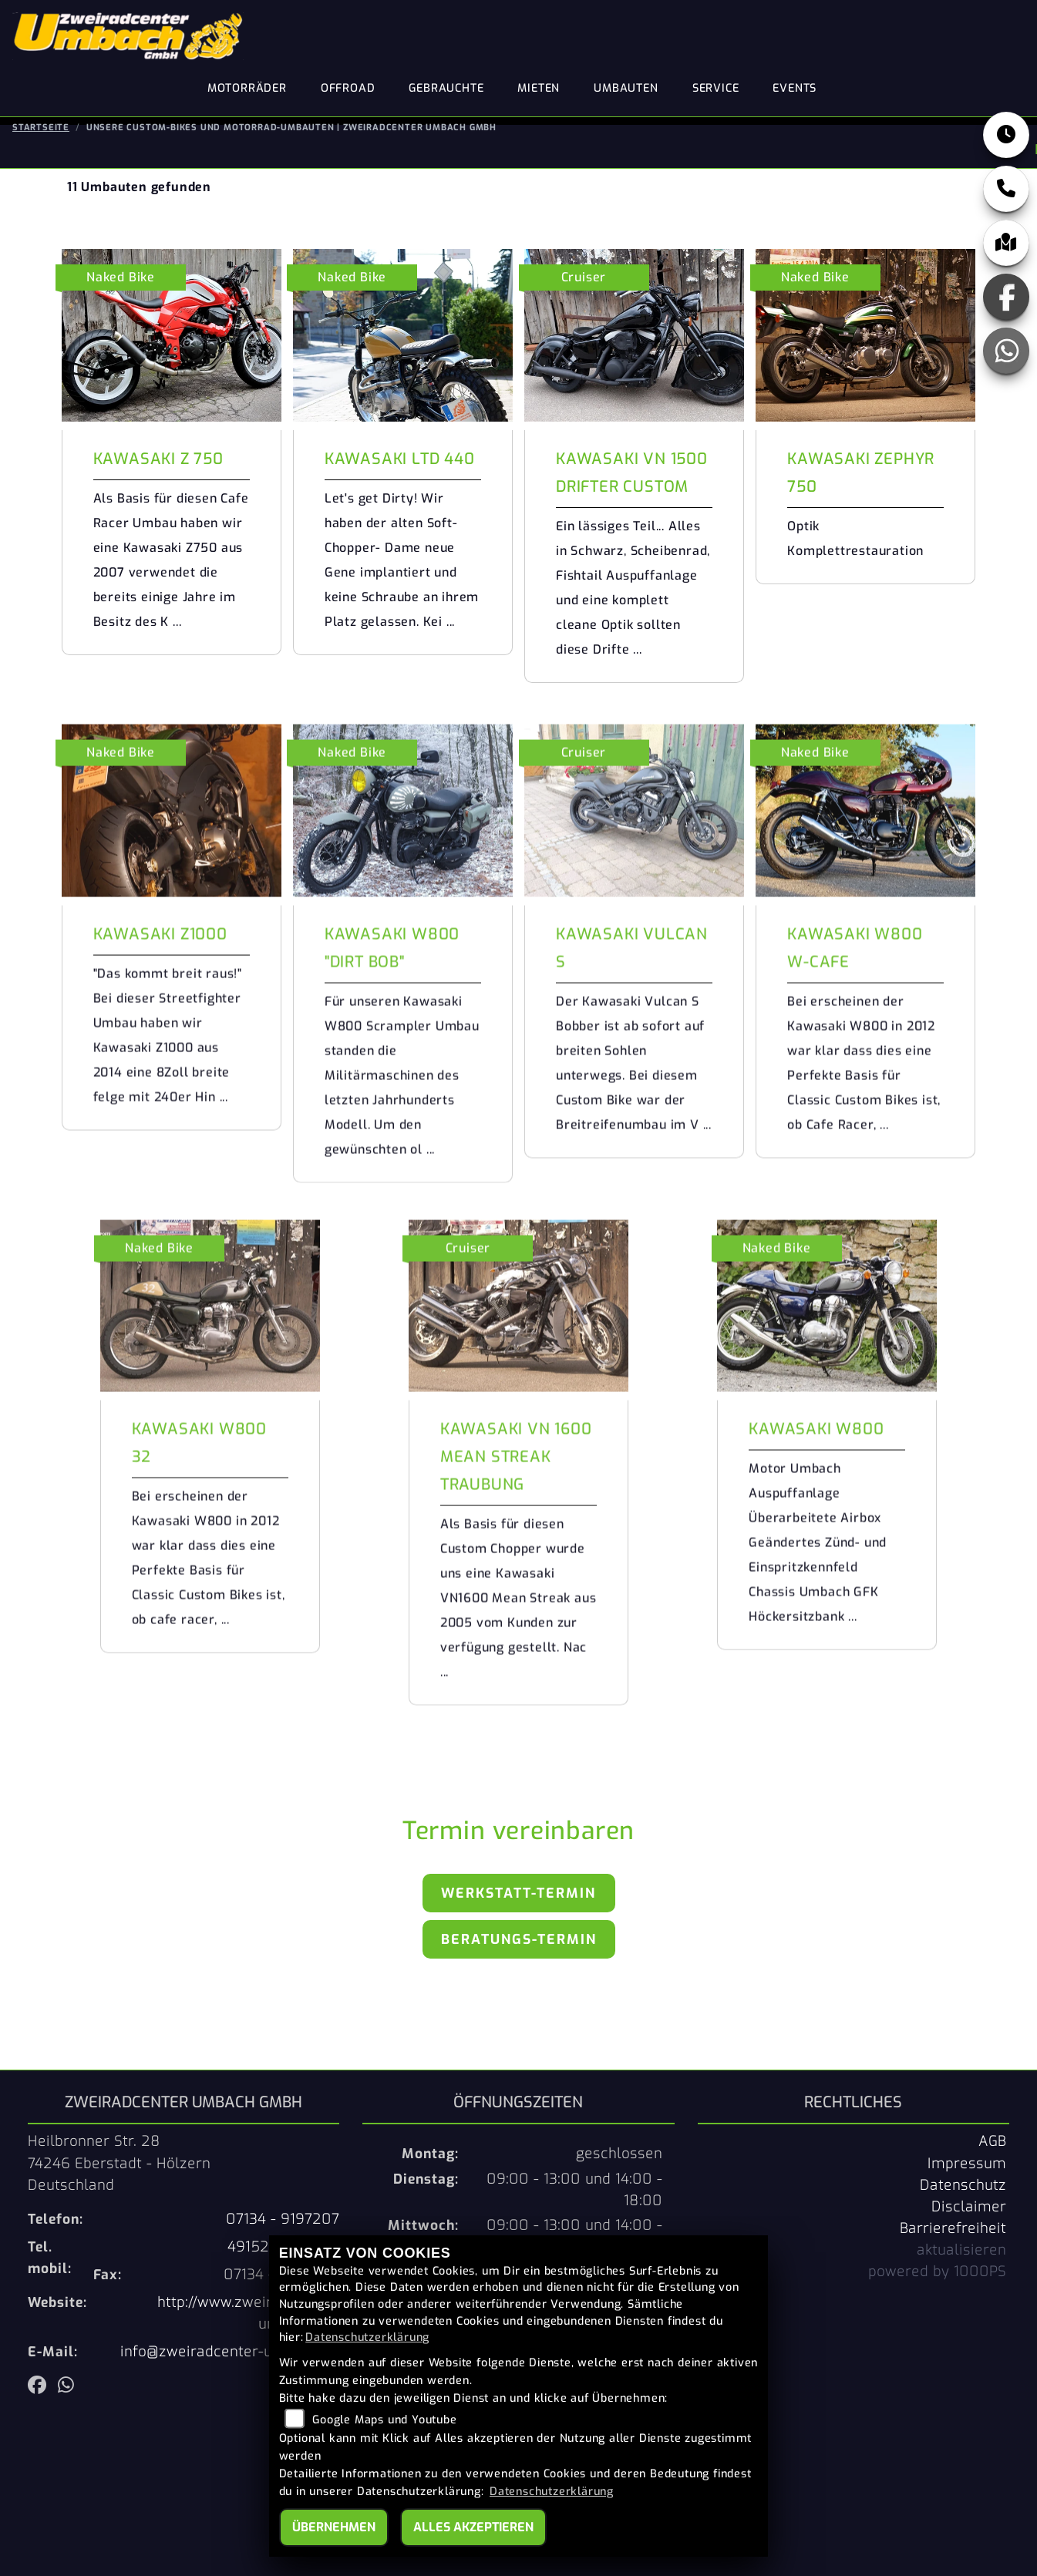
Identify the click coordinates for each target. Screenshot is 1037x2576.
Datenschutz (963, 2185)
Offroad (348, 88)
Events (794, 88)
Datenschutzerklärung (367, 2337)
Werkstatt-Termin (518, 1893)
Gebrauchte (446, 88)
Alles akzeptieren (473, 2527)
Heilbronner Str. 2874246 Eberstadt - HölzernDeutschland (119, 2163)
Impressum (967, 2163)
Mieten (538, 88)
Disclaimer (968, 2207)
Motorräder (247, 88)
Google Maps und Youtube (384, 2420)
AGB (992, 2141)
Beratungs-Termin (519, 1939)
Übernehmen (333, 2527)
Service (715, 88)
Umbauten (626, 88)
